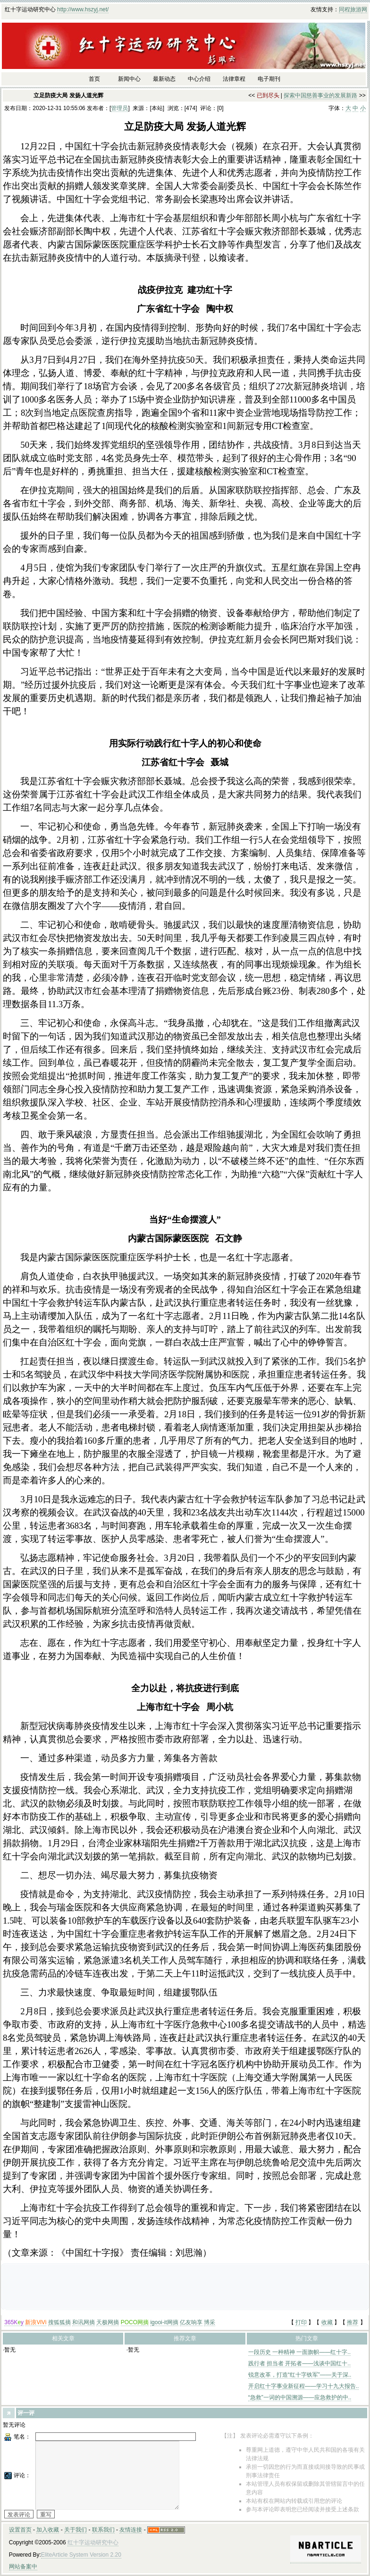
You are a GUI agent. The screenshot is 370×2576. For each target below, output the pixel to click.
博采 (209, 2322)
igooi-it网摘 (164, 2322)
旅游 (356, 9)
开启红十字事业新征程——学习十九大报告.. (303, 2386)
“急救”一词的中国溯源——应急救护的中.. (300, 2397)
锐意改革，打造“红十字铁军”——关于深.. (300, 2374)
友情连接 (130, 2529)
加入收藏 (47, 2529)
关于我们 (75, 2529)
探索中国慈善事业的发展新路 (320, 95)
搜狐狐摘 (59, 2322)
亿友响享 (191, 2322)
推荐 (352, 2322)
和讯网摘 (83, 2322)
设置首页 (20, 2529)
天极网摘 (107, 2322)
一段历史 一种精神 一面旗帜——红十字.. (299, 2352)
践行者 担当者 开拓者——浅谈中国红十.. (299, 2363)
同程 (344, 9)
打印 (301, 2322)
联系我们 (103, 2529)
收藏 (327, 2322)
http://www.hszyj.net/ (83, 9)
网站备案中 (23, 2566)
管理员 (119, 108)
